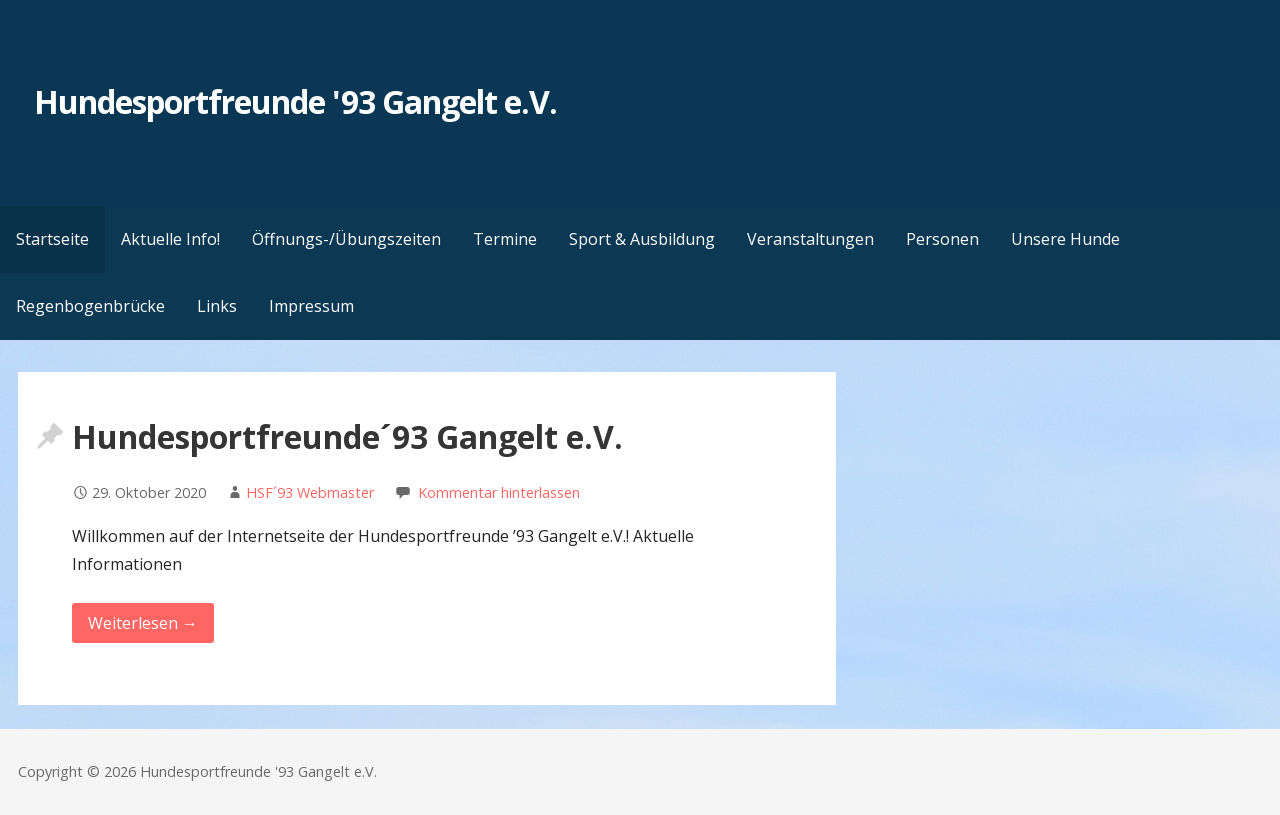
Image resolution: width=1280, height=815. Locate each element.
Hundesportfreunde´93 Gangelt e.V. (347, 436)
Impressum (311, 306)
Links (217, 306)
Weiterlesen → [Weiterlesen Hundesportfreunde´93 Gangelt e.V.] (143, 623)
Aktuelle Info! (170, 239)
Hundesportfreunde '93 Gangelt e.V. (295, 101)
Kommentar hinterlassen (499, 492)
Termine (505, 239)
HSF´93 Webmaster (310, 492)
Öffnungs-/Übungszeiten (346, 239)
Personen (942, 239)
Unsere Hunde (1065, 239)
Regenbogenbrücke (90, 306)
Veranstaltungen (810, 239)
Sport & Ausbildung (642, 239)
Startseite (52, 239)
